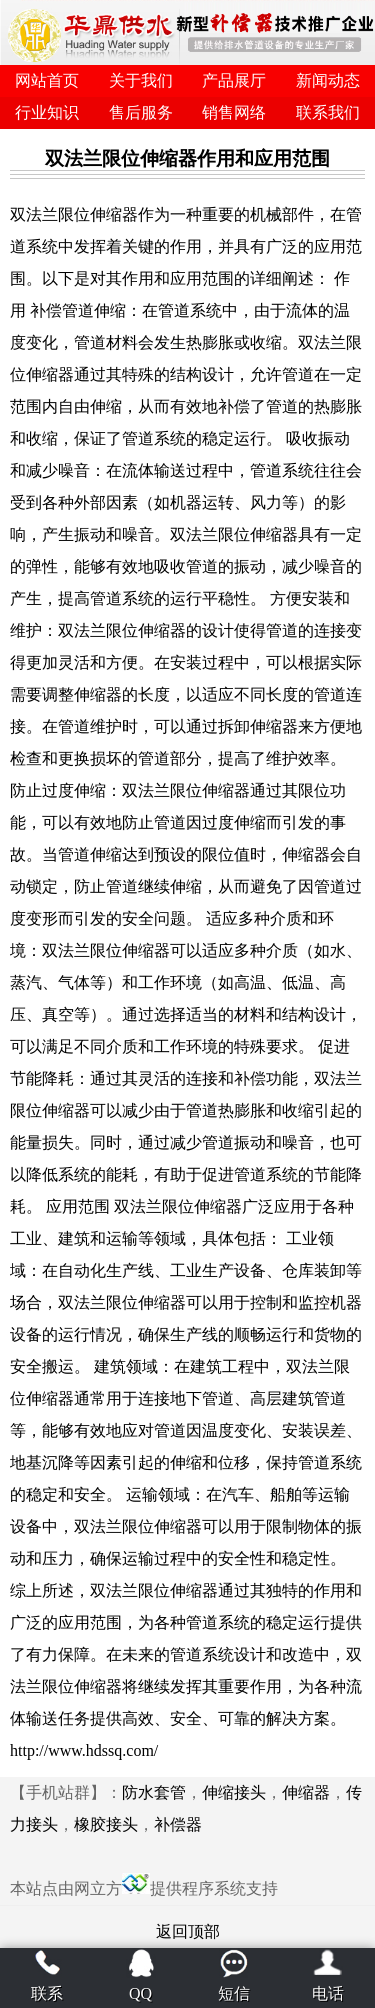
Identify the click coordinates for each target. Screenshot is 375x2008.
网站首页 (47, 80)
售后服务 (141, 112)
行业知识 (47, 112)
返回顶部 (188, 1931)
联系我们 (328, 112)
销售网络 (234, 112)
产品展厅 (234, 80)
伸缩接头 (234, 1792)
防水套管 (154, 1792)
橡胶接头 (106, 1824)
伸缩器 (306, 1792)
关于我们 (141, 80)
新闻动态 (328, 80)
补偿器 (178, 1824)
